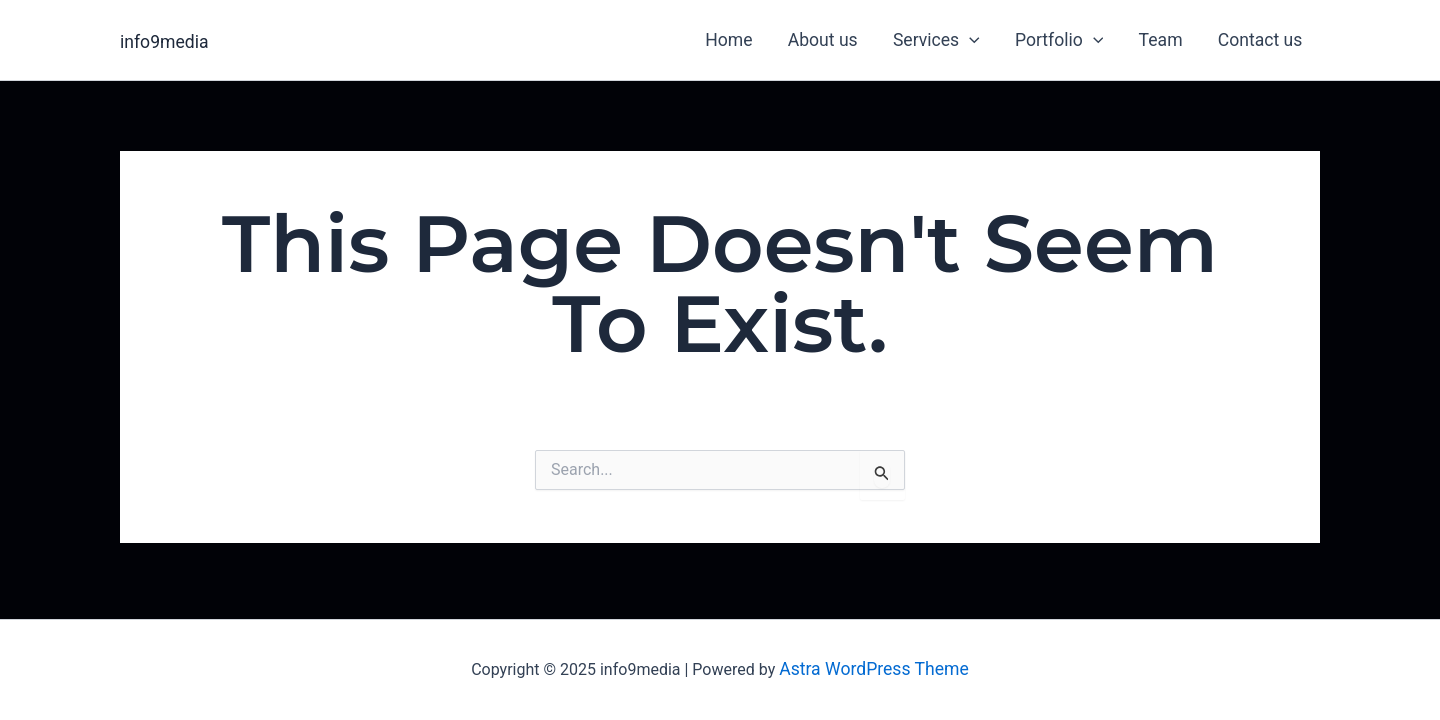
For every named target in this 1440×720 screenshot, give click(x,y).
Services (936, 40)
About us (823, 40)
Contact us (1260, 40)
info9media (164, 42)
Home (728, 40)
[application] (969, 40)
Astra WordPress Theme (874, 669)
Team (1161, 40)
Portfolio (1059, 40)
